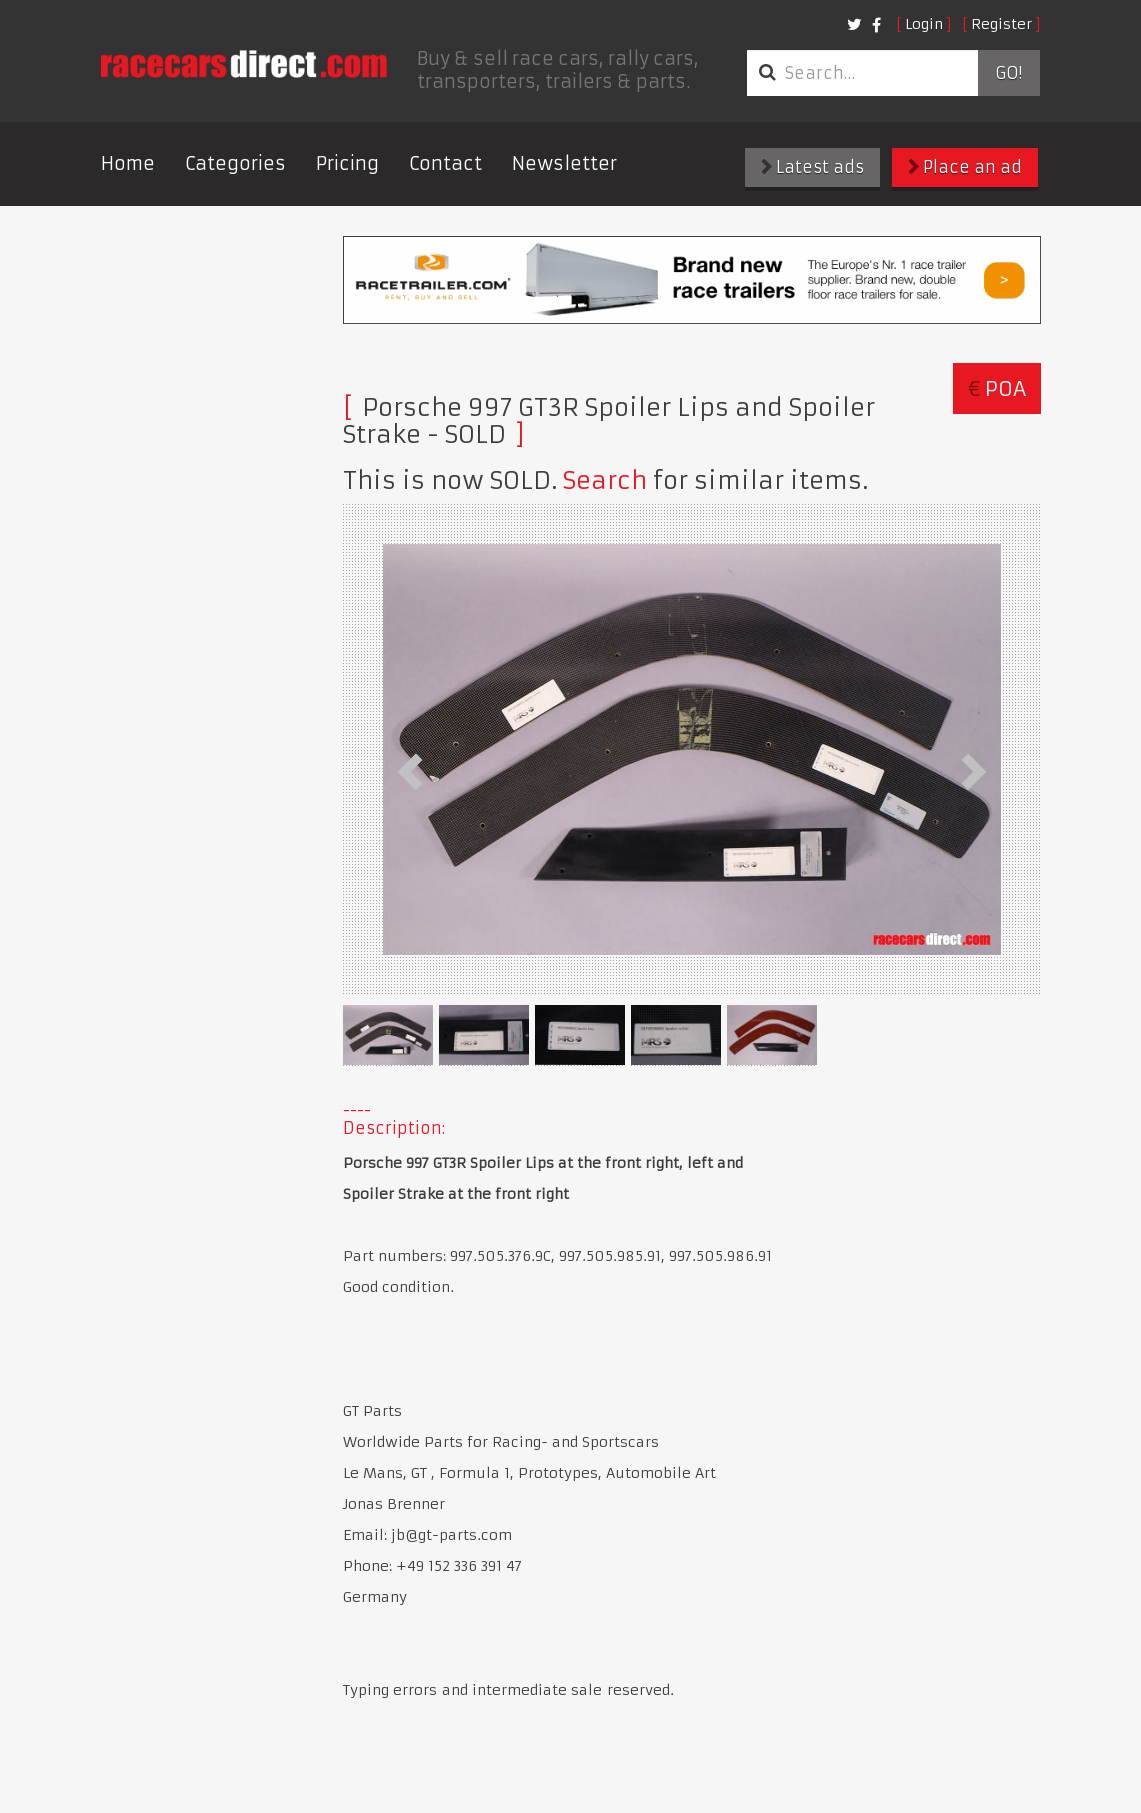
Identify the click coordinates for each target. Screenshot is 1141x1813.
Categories (235, 163)
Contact (445, 163)
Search (605, 481)
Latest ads (812, 167)
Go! (1008, 73)
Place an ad (965, 167)
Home (128, 163)
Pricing (347, 163)
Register (1001, 24)
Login (924, 24)
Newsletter (564, 163)
